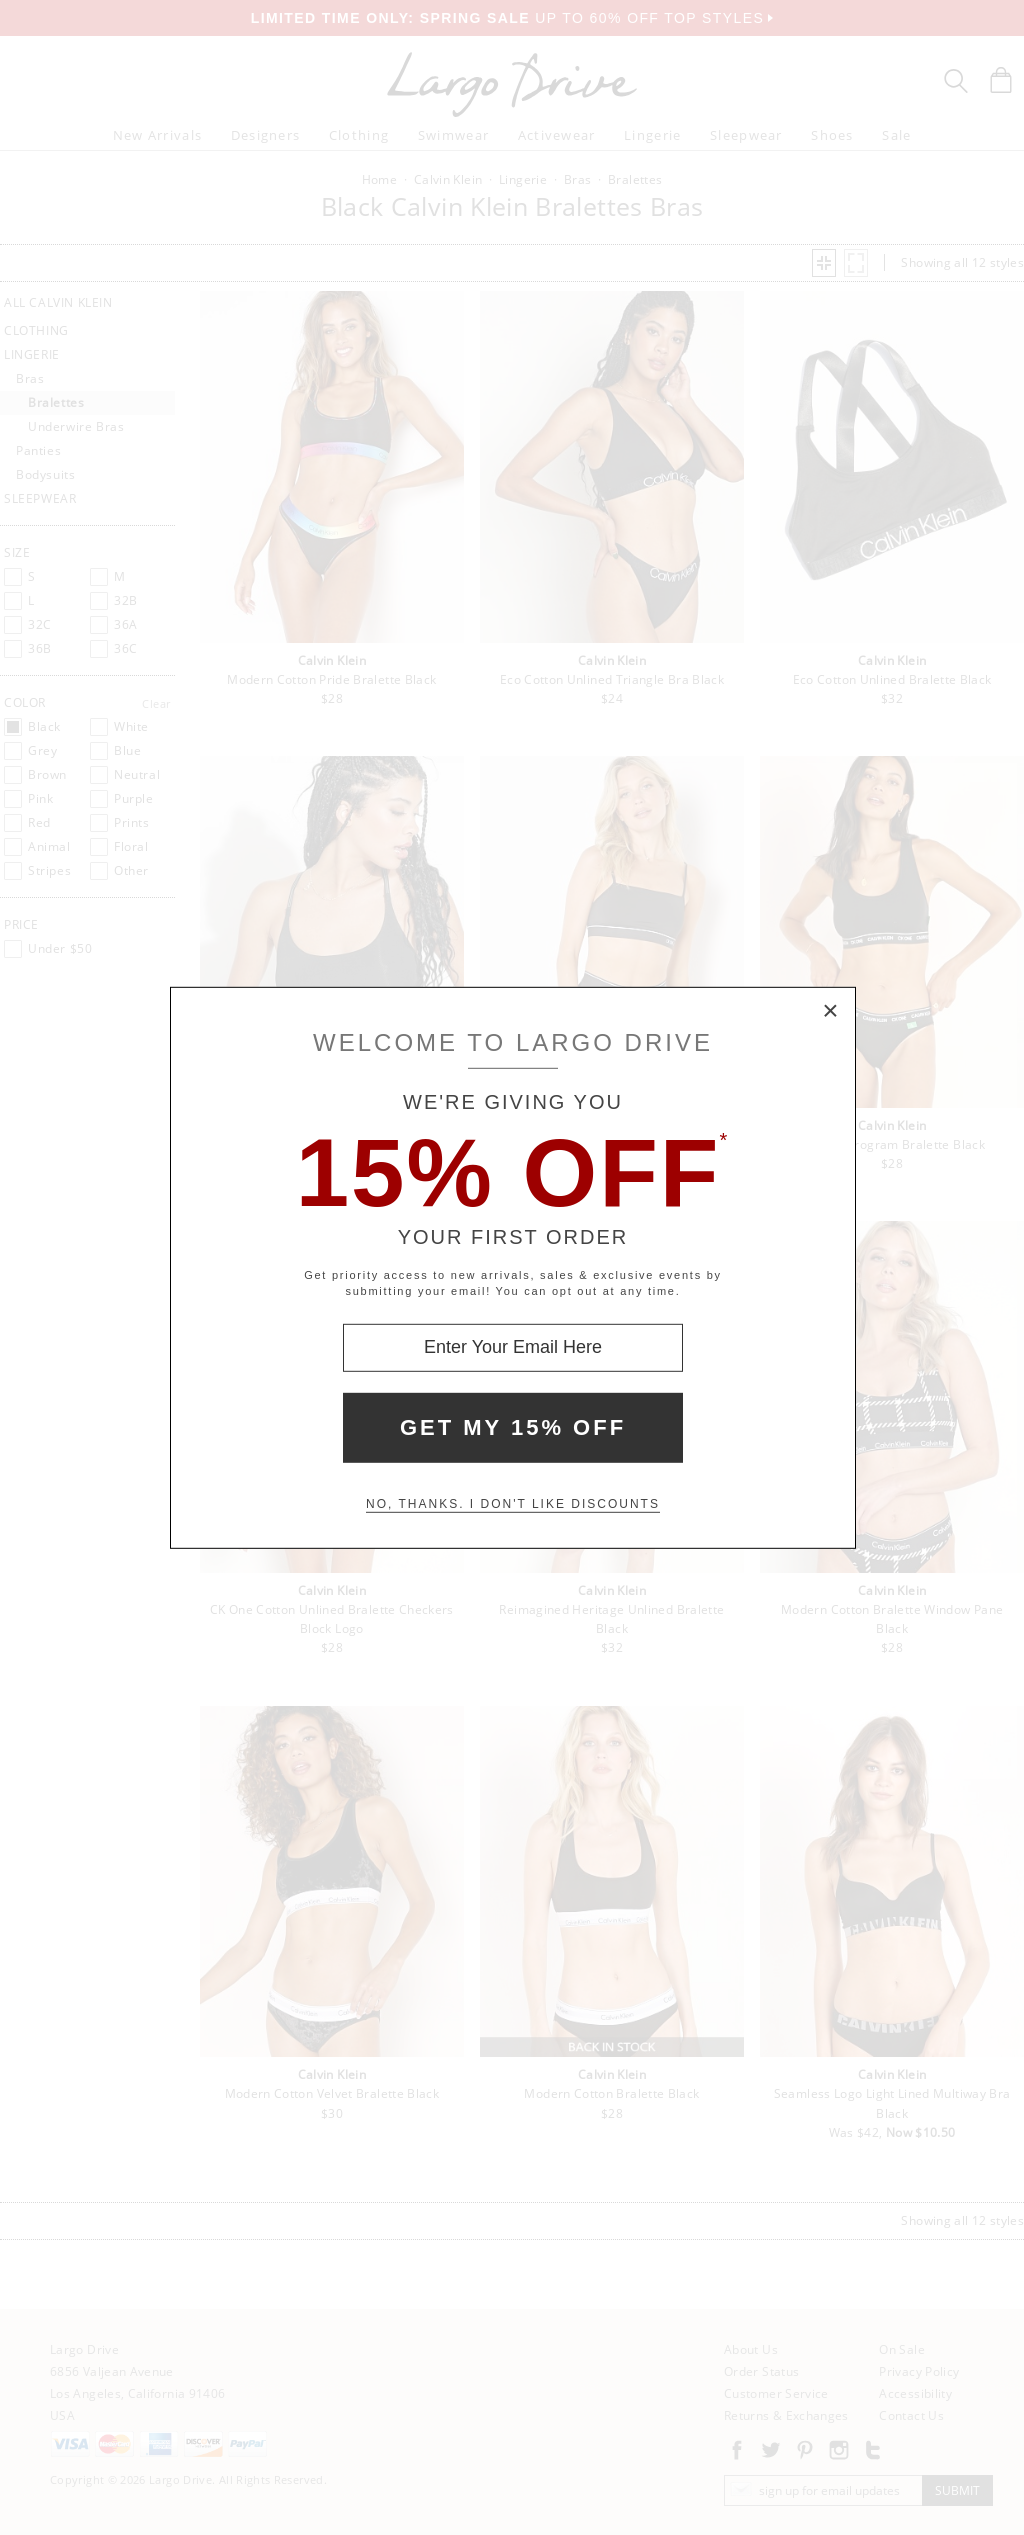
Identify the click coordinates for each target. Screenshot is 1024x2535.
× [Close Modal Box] (831, 1011)
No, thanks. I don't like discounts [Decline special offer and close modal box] (513, 1504)
